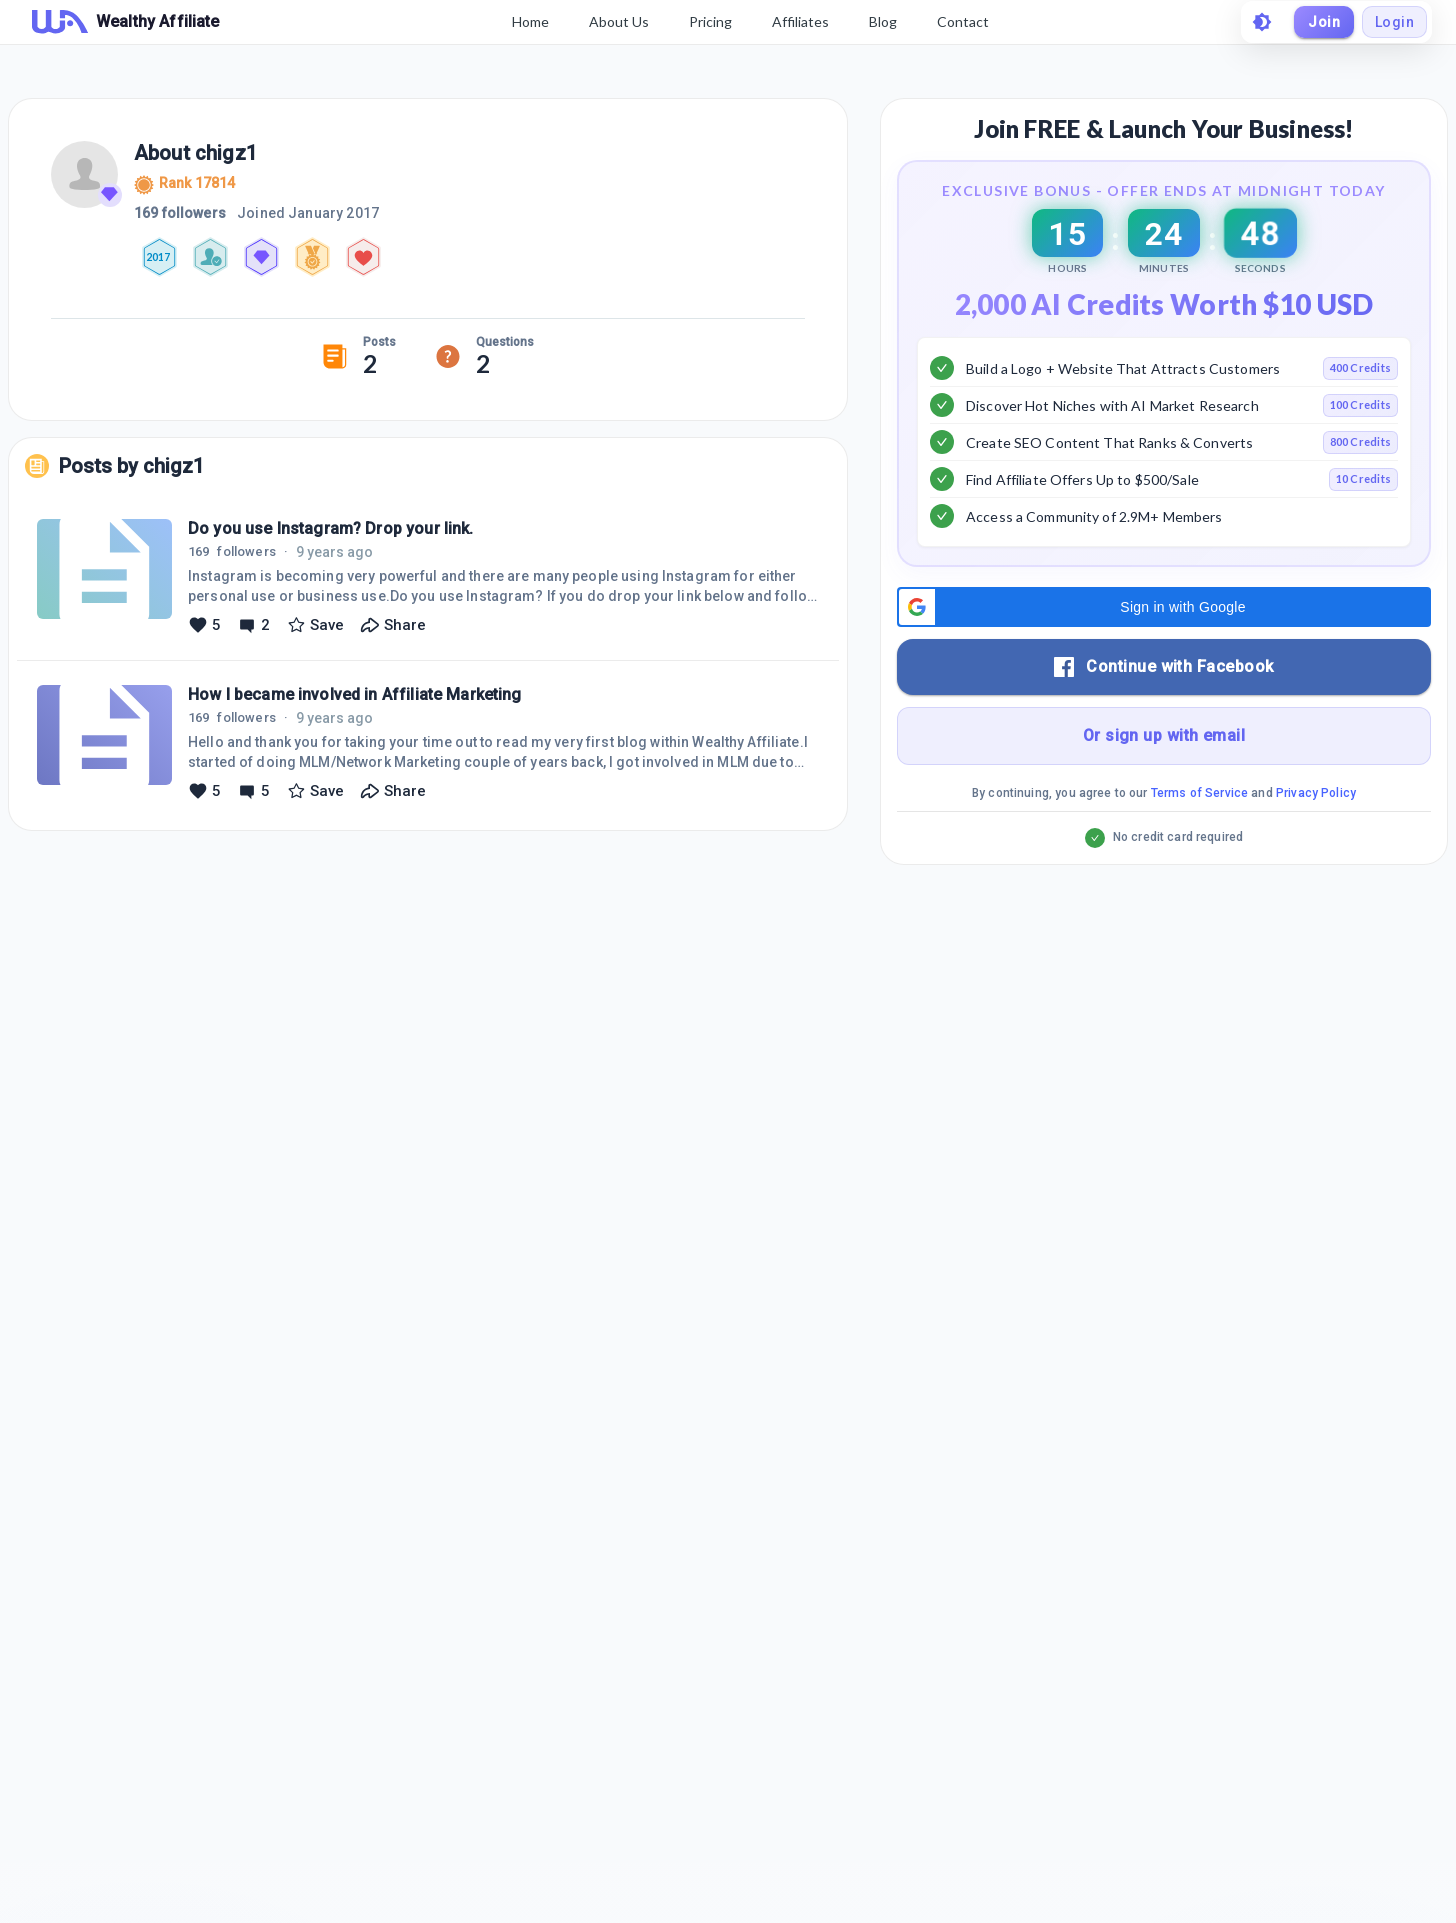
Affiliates (800, 21)
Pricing (710, 21)
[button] (1164, 657)
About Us (619, 21)
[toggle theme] (1262, 22)
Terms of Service (1199, 843)
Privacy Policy (1316, 843)
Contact (963, 21)
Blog (883, 21)
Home (530, 21)
